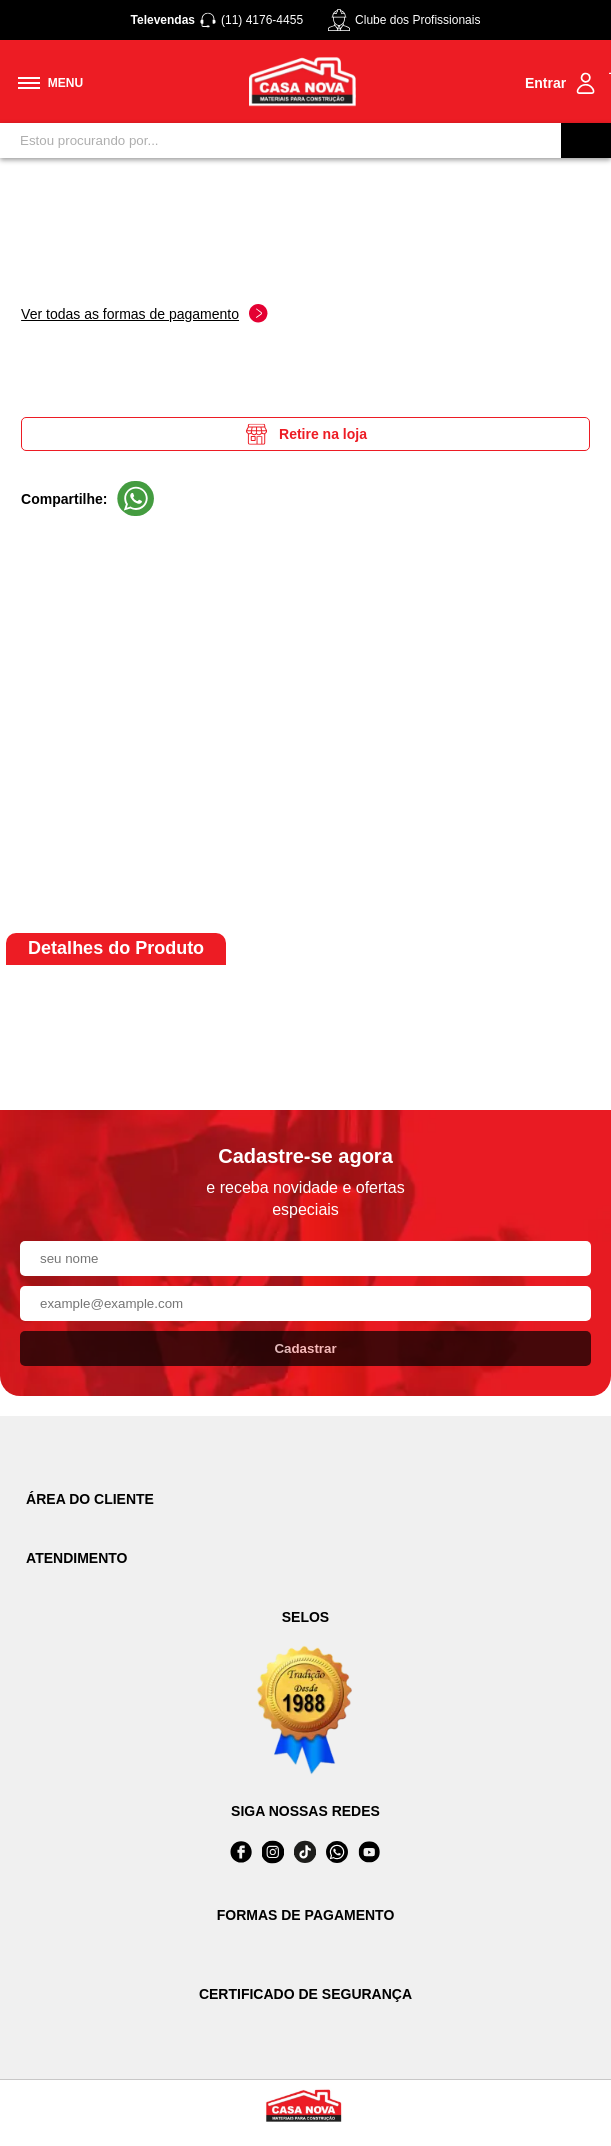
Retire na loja (305, 434)
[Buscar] (586, 140)
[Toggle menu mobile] (50, 83)
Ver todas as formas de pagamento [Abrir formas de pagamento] (144, 313)
